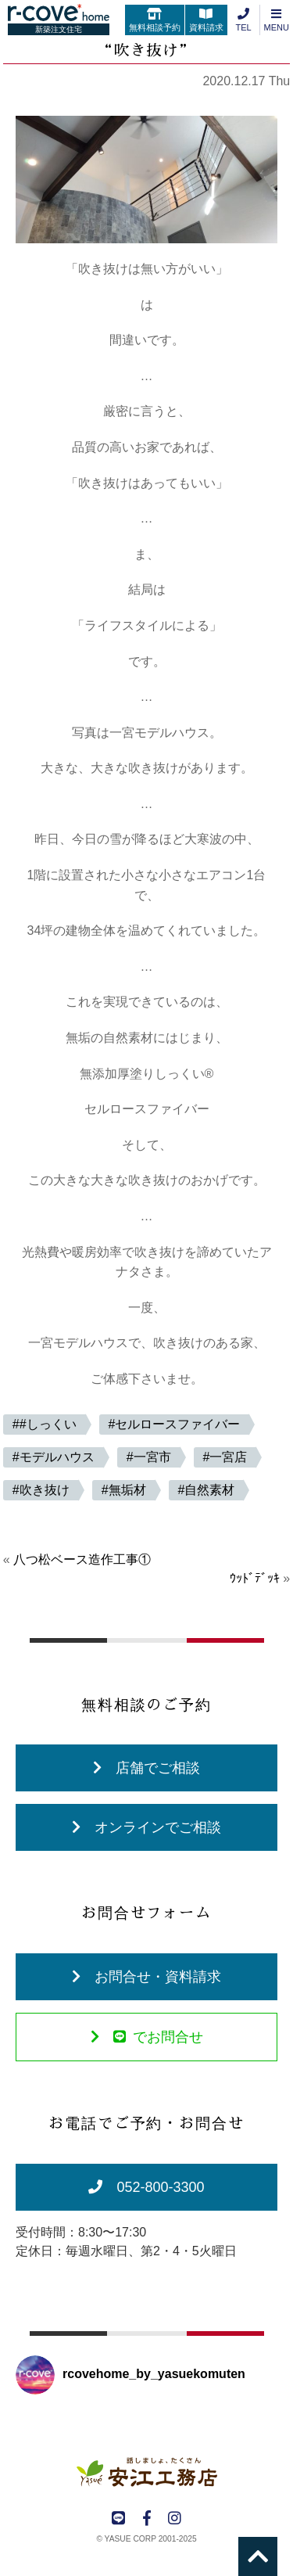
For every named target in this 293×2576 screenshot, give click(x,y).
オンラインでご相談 (146, 1827)
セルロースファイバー (177, 1424)
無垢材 (127, 1489)
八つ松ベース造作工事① (82, 1559)
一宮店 (228, 1457)
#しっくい (48, 1424)
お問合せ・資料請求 (146, 1977)
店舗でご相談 (146, 1768)
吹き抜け (45, 1489)
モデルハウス (57, 1457)
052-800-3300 (146, 2187)
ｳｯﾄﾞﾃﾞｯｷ (255, 1578)
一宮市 (152, 1457)
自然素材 (209, 1489)
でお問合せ (147, 2037)
